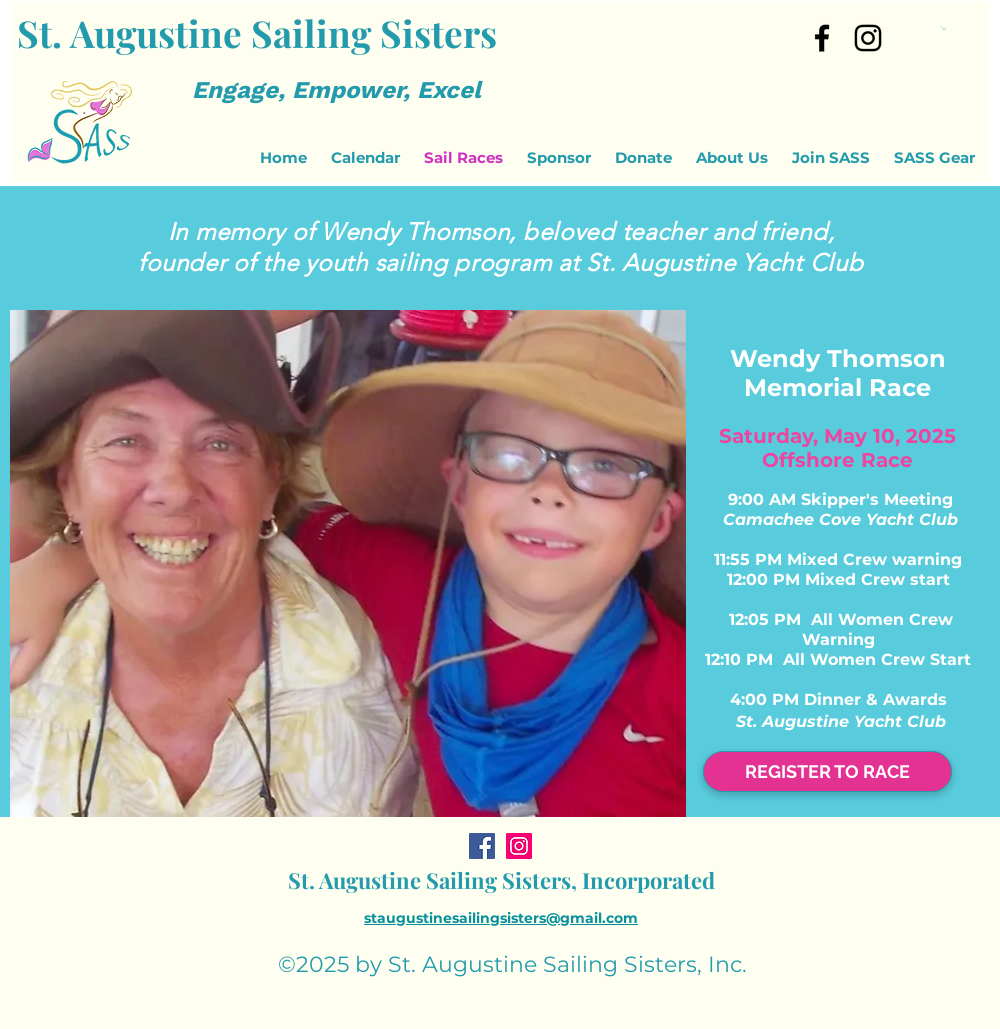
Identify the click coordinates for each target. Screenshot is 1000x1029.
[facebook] (822, 38)
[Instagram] (868, 38)
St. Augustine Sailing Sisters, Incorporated (501, 880)
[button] (943, 28)
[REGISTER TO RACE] (827, 771)
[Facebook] (482, 846)
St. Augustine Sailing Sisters (257, 32)
